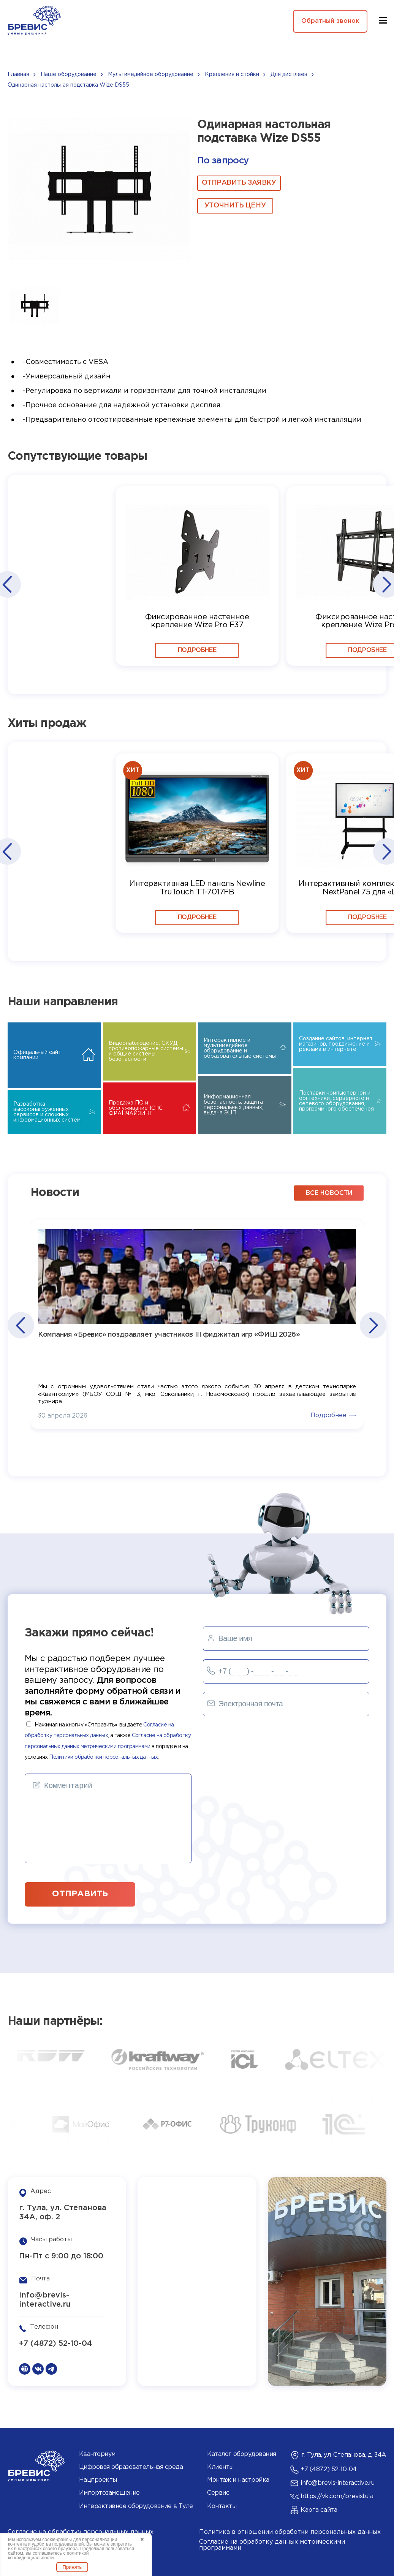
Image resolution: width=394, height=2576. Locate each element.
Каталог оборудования (241, 2454)
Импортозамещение (109, 2493)
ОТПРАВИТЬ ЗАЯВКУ (239, 183)
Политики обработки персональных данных (103, 1757)
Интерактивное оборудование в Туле (136, 2506)
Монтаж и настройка (238, 2480)
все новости (329, 1193)
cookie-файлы (57, 2539)
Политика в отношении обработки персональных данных (290, 2532)
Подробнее (197, 650)
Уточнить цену (235, 206)
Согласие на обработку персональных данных (80, 2532)
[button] (7, 584)
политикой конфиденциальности (48, 2555)
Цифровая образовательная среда (131, 2467)
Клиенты (220, 2467)
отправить (80, 1894)
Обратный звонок (330, 21)
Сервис (218, 2493)
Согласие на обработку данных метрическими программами (272, 2545)
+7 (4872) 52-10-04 (55, 2343)
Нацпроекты (98, 2480)
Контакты (221, 2506)
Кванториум (97, 2454)
